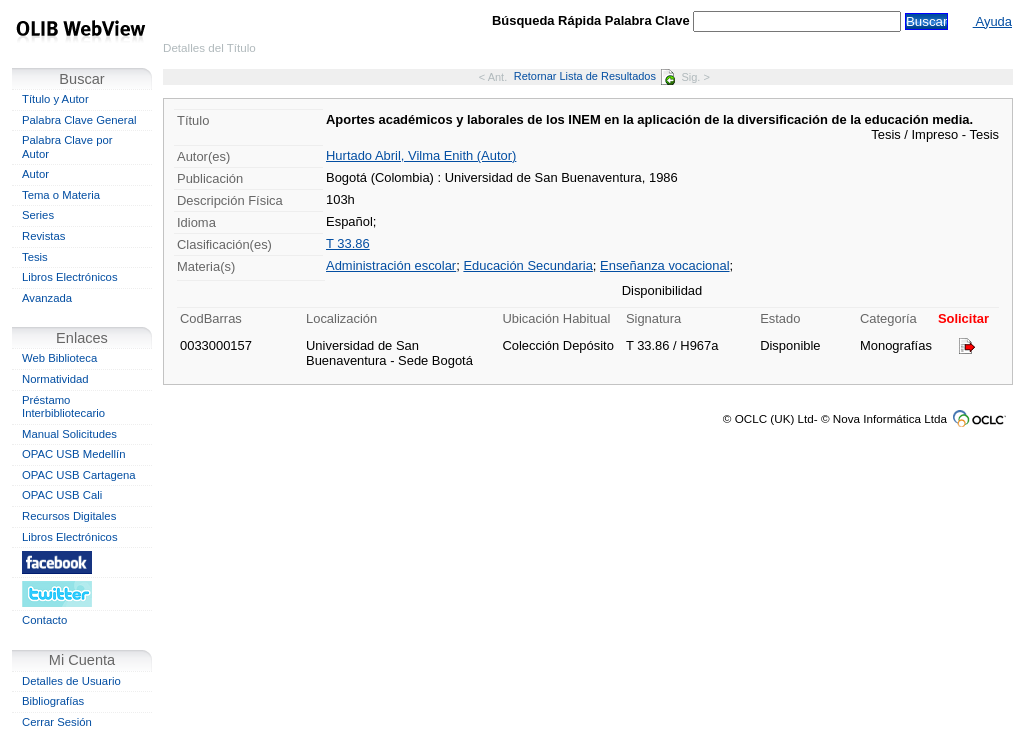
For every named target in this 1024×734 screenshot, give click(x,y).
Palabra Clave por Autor (67, 147)
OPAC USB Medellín (74, 454)
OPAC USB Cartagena (79, 475)
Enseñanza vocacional (664, 265)
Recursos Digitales (69, 516)
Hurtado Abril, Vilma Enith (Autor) (421, 155)
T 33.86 (348, 243)
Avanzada (47, 298)
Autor (35, 174)
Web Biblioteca (59, 358)
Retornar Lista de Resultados (594, 76)
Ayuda (992, 21)
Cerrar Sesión (57, 722)
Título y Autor (55, 99)
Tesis (35, 257)
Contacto (44, 620)
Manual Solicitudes (69, 434)
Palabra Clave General (79, 120)
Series (38, 215)
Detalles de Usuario (71, 681)
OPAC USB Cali (62, 495)
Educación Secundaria (527, 265)
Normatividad (55, 379)
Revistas (43, 236)
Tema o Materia (61, 195)
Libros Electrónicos (70, 277)
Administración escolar (391, 265)
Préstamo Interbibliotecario (63, 407)
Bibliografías (53, 701)
